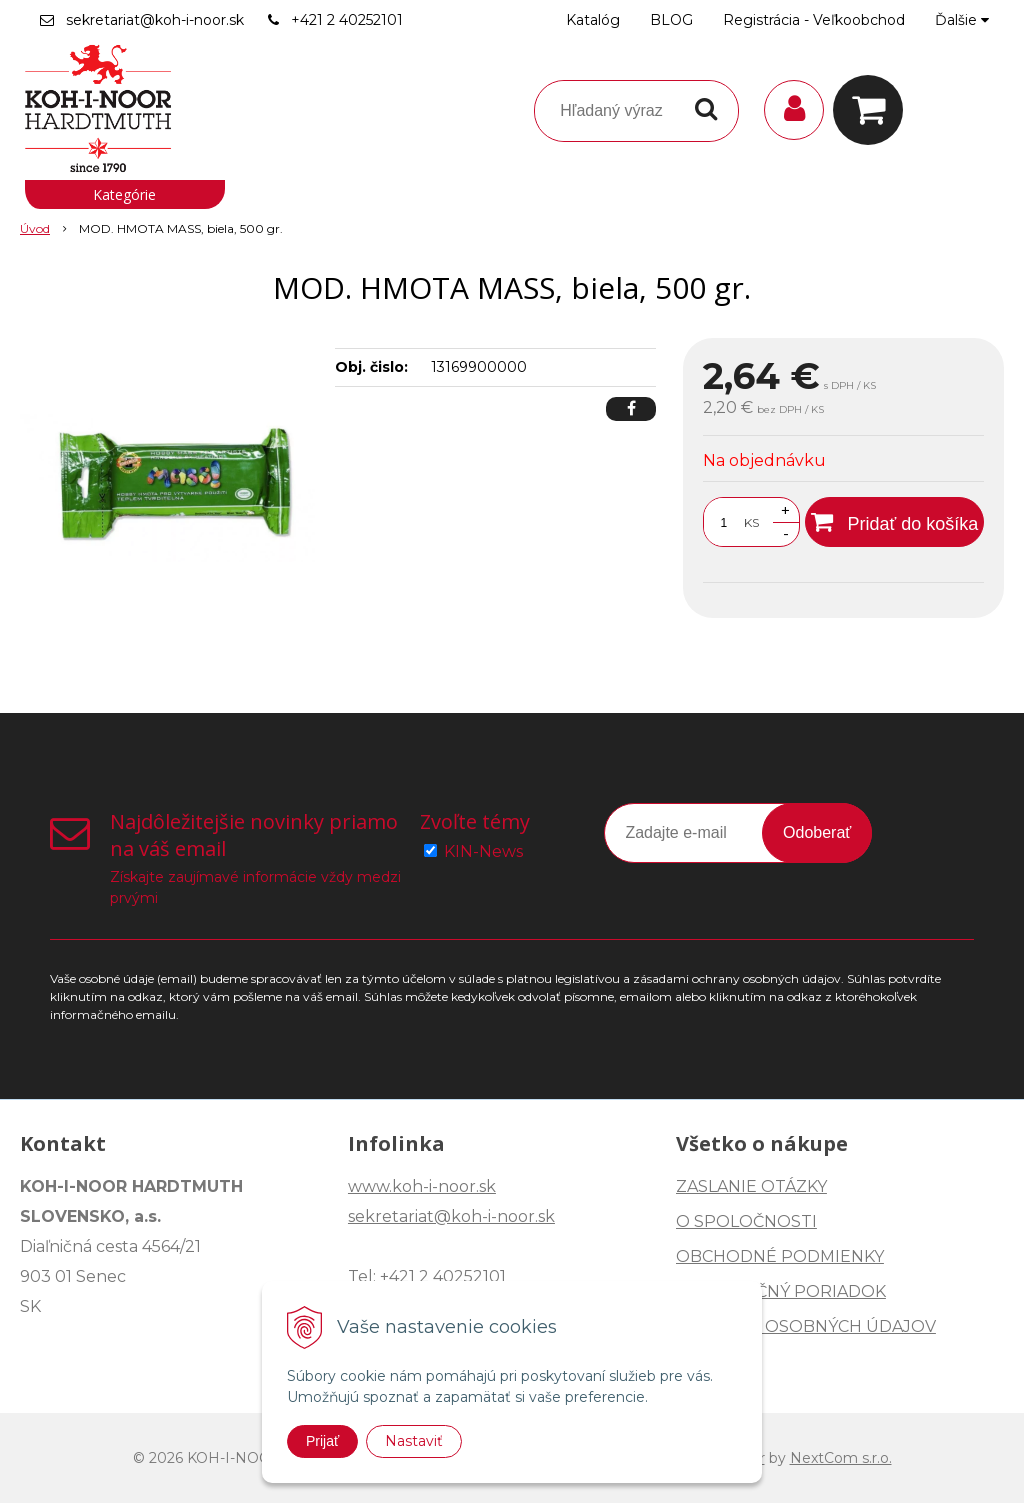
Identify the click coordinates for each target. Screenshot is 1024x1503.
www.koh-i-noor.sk (422, 1186)
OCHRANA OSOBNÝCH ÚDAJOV (806, 1326)
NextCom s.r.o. (841, 1458)
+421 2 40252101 (347, 20)
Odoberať (817, 832)
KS (751, 522)
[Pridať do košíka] (894, 522)
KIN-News (483, 851)
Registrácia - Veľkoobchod (814, 20)
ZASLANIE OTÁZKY (751, 1186)
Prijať (322, 1441)
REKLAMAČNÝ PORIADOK (781, 1291)
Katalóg (593, 20)
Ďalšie (962, 20)
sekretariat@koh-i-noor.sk (155, 20)
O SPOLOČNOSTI (746, 1221)
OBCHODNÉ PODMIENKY (780, 1256)
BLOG (671, 20)
